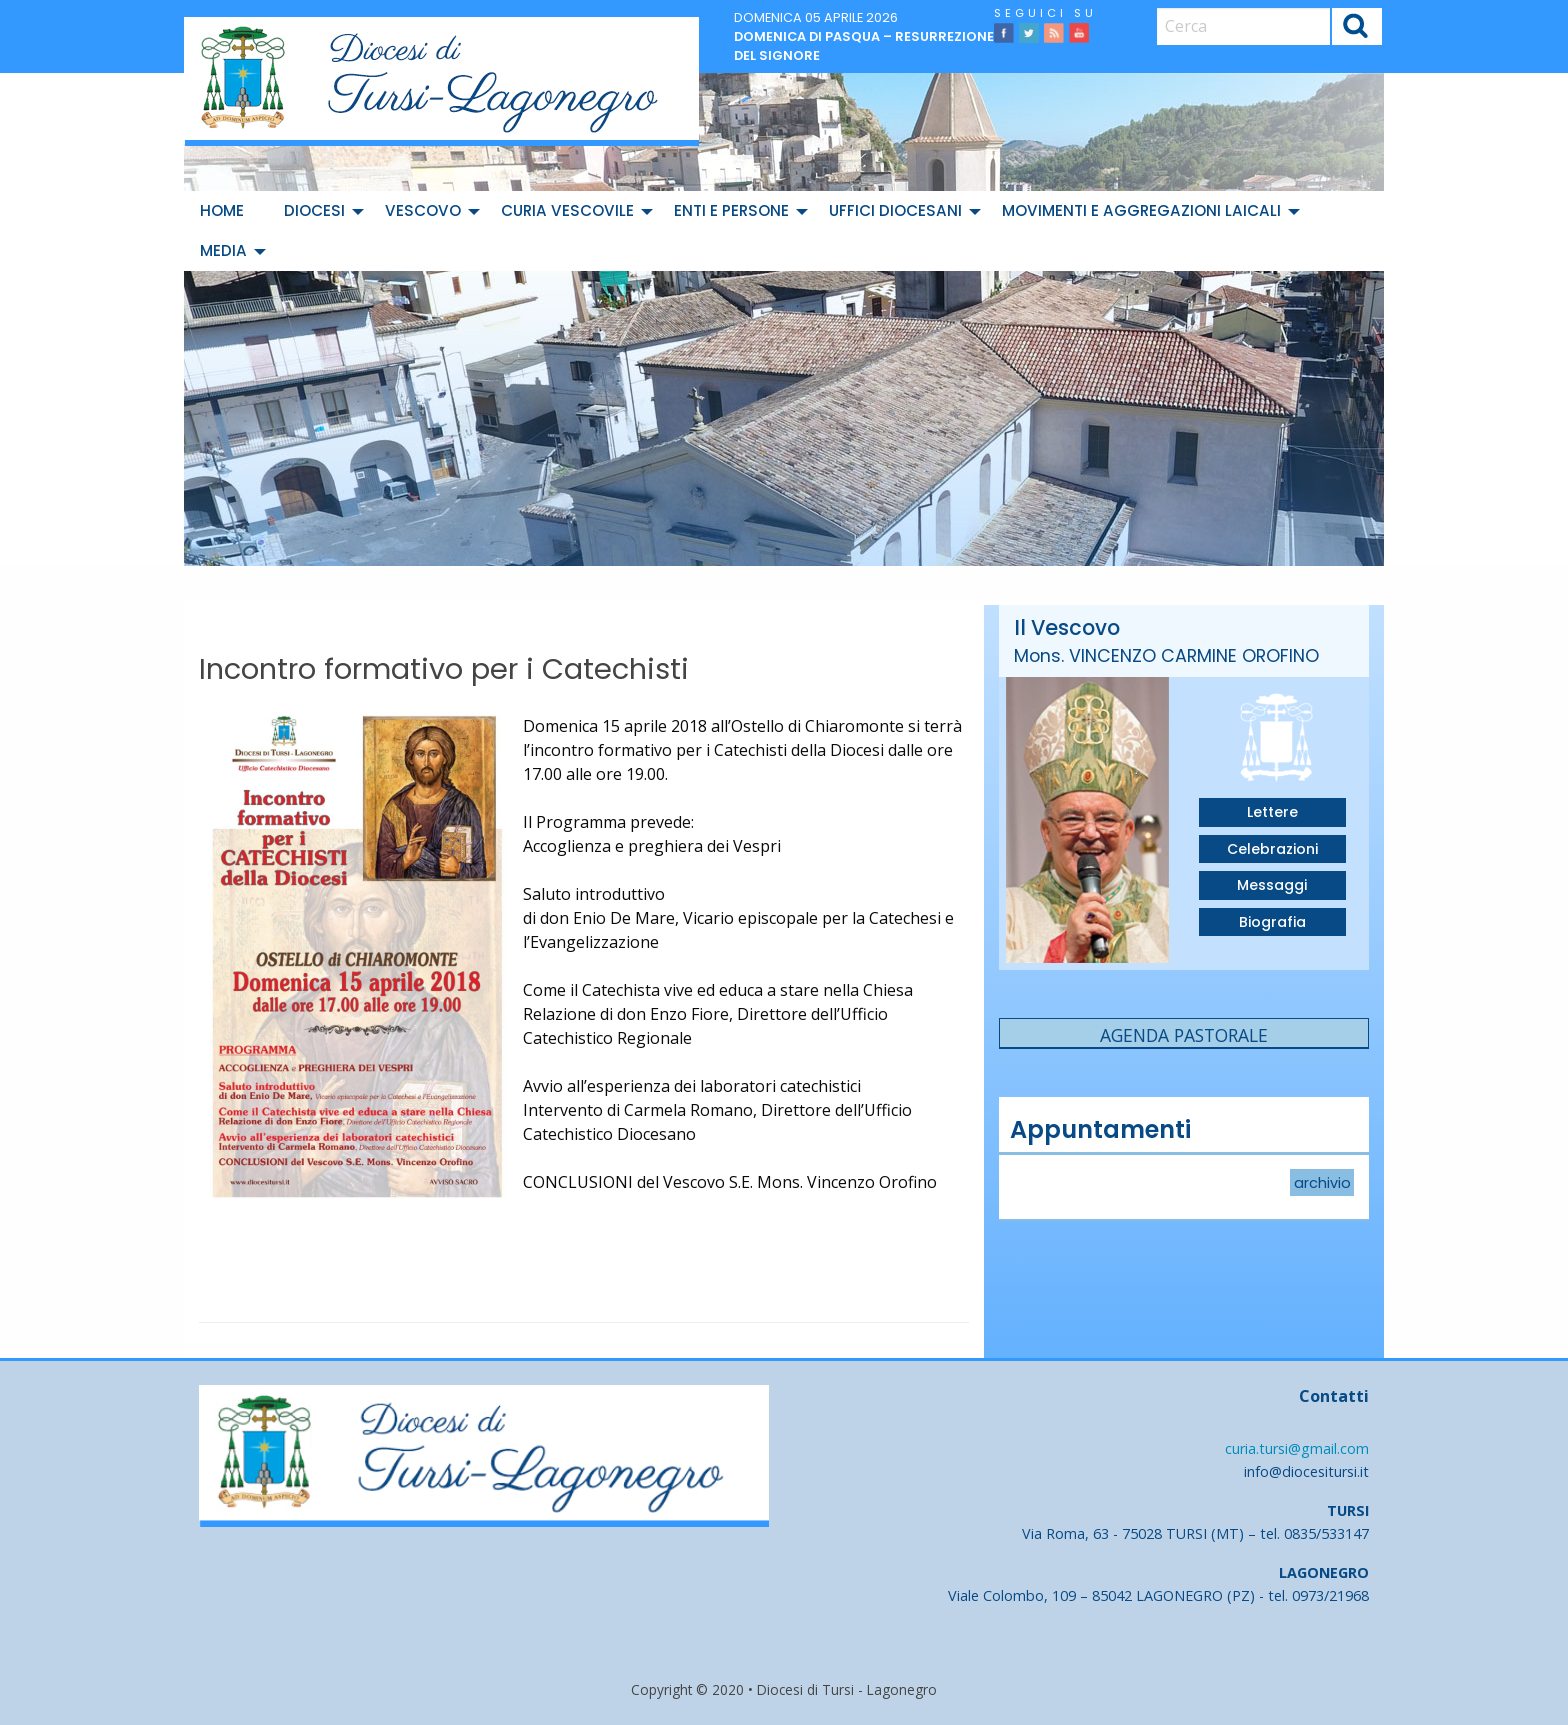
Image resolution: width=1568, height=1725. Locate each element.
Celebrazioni (1272, 849)
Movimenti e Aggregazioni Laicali (1141, 210)
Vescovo (423, 210)
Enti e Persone (731, 210)
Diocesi (314, 210)
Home (222, 210)
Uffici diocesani (895, 210)
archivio (1322, 1183)
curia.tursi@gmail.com (1297, 1448)
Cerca (1356, 28)
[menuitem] (226, 211)
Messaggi (1272, 885)
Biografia (1272, 922)
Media (223, 250)
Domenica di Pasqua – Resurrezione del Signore (864, 46)
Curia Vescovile (567, 210)
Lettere (1272, 812)
